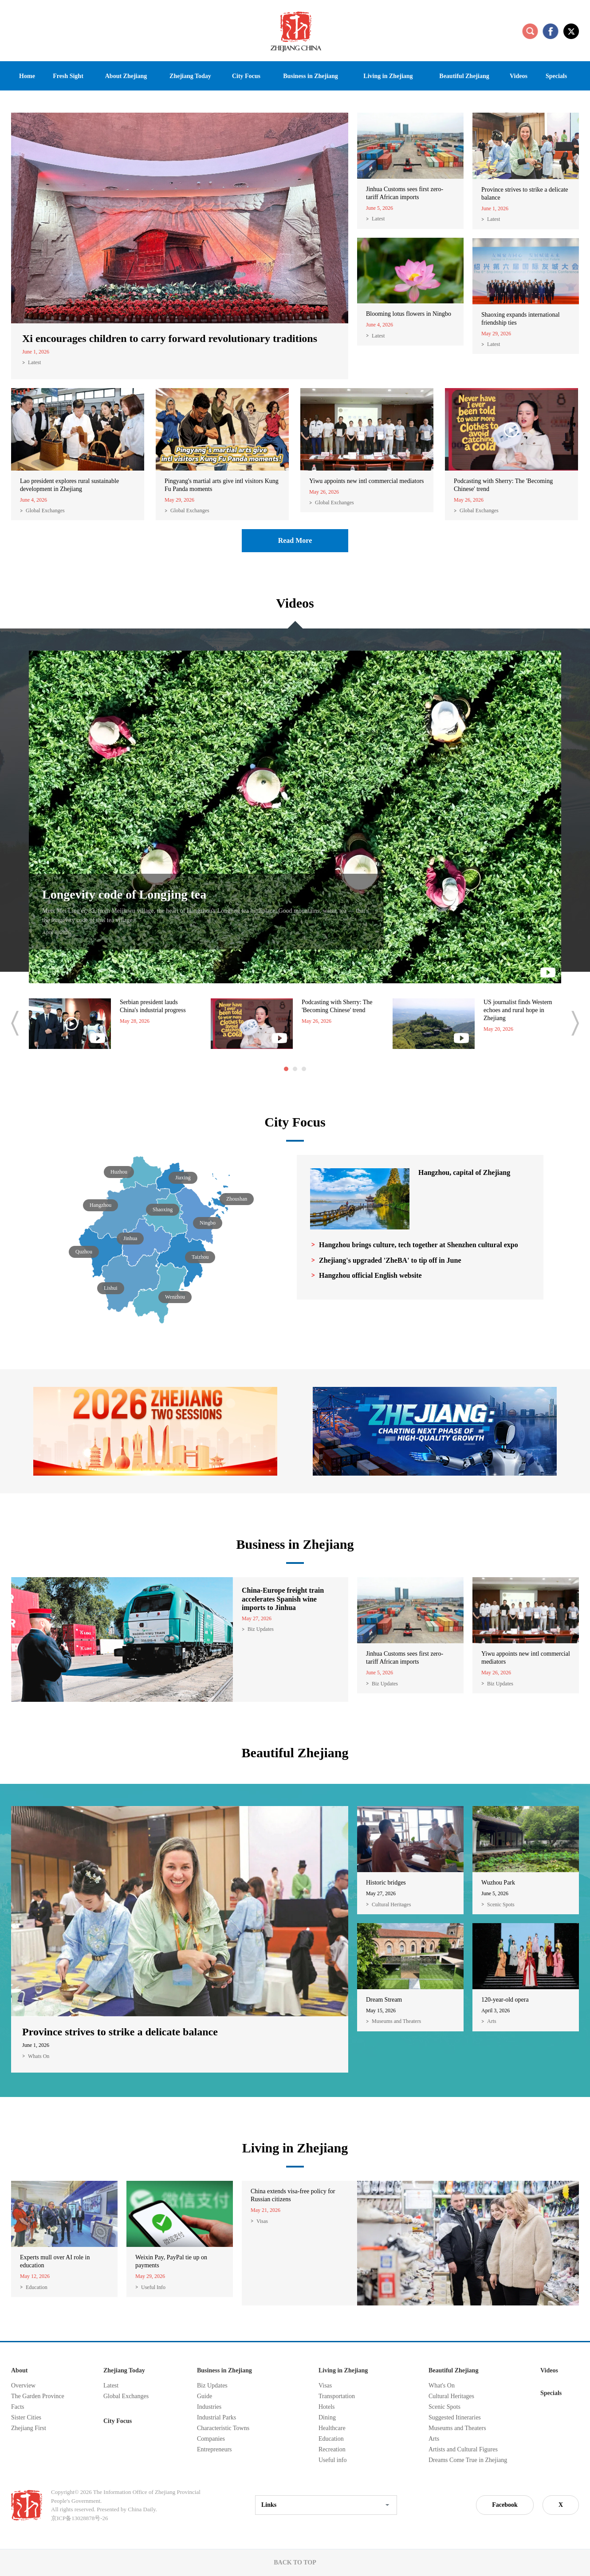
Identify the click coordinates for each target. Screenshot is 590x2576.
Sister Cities (26, 2417)
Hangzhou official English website (370, 1275)
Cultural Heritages (391, 1904)
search (530, 31)
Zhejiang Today (124, 2370)
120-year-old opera (505, 1999)
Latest (34, 362)
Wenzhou (175, 1297)
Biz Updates (261, 1629)
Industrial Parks (216, 2417)
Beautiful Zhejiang (295, 1752)
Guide (204, 2396)
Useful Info (153, 2287)
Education (36, 2287)
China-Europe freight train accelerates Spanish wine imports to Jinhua (283, 1598)
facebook (551, 31)
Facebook (505, 2504)
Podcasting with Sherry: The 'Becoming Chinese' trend (503, 485)
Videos (295, 603)
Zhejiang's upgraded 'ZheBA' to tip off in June (390, 1260)
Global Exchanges (45, 510)
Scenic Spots (501, 1904)
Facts (17, 2406)
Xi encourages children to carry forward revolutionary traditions (169, 338)
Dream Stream (384, 1999)
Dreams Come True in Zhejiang (468, 2460)
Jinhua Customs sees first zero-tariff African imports (404, 193)
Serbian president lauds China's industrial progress (153, 1006)
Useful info (332, 2460)
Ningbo (208, 1223)
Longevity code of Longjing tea (124, 894)
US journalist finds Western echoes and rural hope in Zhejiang (518, 1010)
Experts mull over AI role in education (55, 2261)
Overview (23, 2385)
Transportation (337, 2396)
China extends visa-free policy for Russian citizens (293, 2195)
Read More (295, 540)
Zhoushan (236, 1199)
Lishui (111, 1288)
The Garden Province (37, 2396)
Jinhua (130, 1238)
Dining (327, 2417)
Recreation (332, 2449)
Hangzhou (100, 1205)
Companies (211, 2438)
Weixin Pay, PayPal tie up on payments (171, 2261)
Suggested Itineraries (455, 2417)
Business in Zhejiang (295, 1544)
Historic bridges (386, 1882)
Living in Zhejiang (295, 2147)
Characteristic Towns (223, 2428)
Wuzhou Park (498, 1882)
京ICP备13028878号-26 (79, 2518)
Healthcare (332, 2428)
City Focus (295, 1122)
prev (15, 1023)
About (19, 2370)
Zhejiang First (28, 2428)
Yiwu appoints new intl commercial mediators (366, 481)
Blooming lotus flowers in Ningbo (408, 313)
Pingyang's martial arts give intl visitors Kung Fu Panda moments (222, 485)
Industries (209, 2406)
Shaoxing (163, 1209)
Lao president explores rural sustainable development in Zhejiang (69, 485)
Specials (551, 2393)
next (575, 1023)
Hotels (327, 2406)
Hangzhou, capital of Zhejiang (464, 1172)
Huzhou (118, 1172)
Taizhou (200, 1257)
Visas (262, 2221)
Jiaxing (183, 1177)
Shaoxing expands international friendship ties (520, 318)
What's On (442, 2385)
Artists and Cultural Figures (463, 2449)
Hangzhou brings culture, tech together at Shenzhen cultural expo (418, 1245)
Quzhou (83, 1252)
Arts (491, 2021)
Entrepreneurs (214, 2449)
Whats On (38, 2056)
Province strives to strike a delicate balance (524, 193)
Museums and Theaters (396, 2021)
